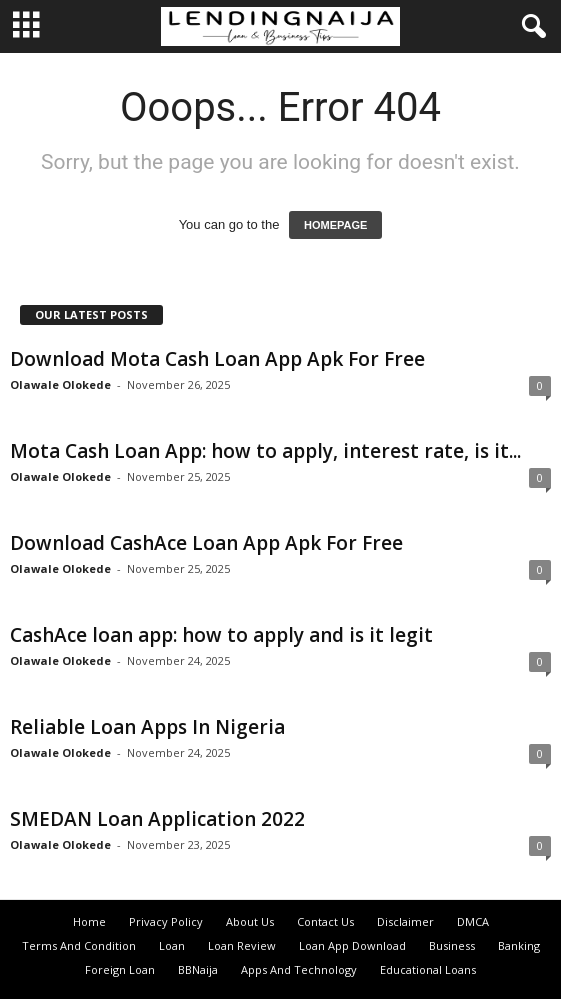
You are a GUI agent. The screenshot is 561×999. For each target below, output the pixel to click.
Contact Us (325, 921)
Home (89, 921)
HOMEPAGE (335, 225)
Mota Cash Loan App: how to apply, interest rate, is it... (265, 451)
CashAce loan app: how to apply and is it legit (221, 635)
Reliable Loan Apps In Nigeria (147, 727)
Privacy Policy (166, 921)
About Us (250, 921)
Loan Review (242, 945)
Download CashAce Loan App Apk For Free (206, 543)
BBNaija (198, 969)
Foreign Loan (120, 969)
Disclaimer (405, 921)
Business (452, 945)
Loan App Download (352, 945)
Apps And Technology (299, 969)
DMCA (473, 921)
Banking (519, 945)
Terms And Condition (79, 945)
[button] (530, 27)
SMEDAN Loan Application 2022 (157, 819)
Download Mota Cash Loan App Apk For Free (217, 359)
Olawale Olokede (60, 384)
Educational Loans (428, 969)
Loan (172, 945)
